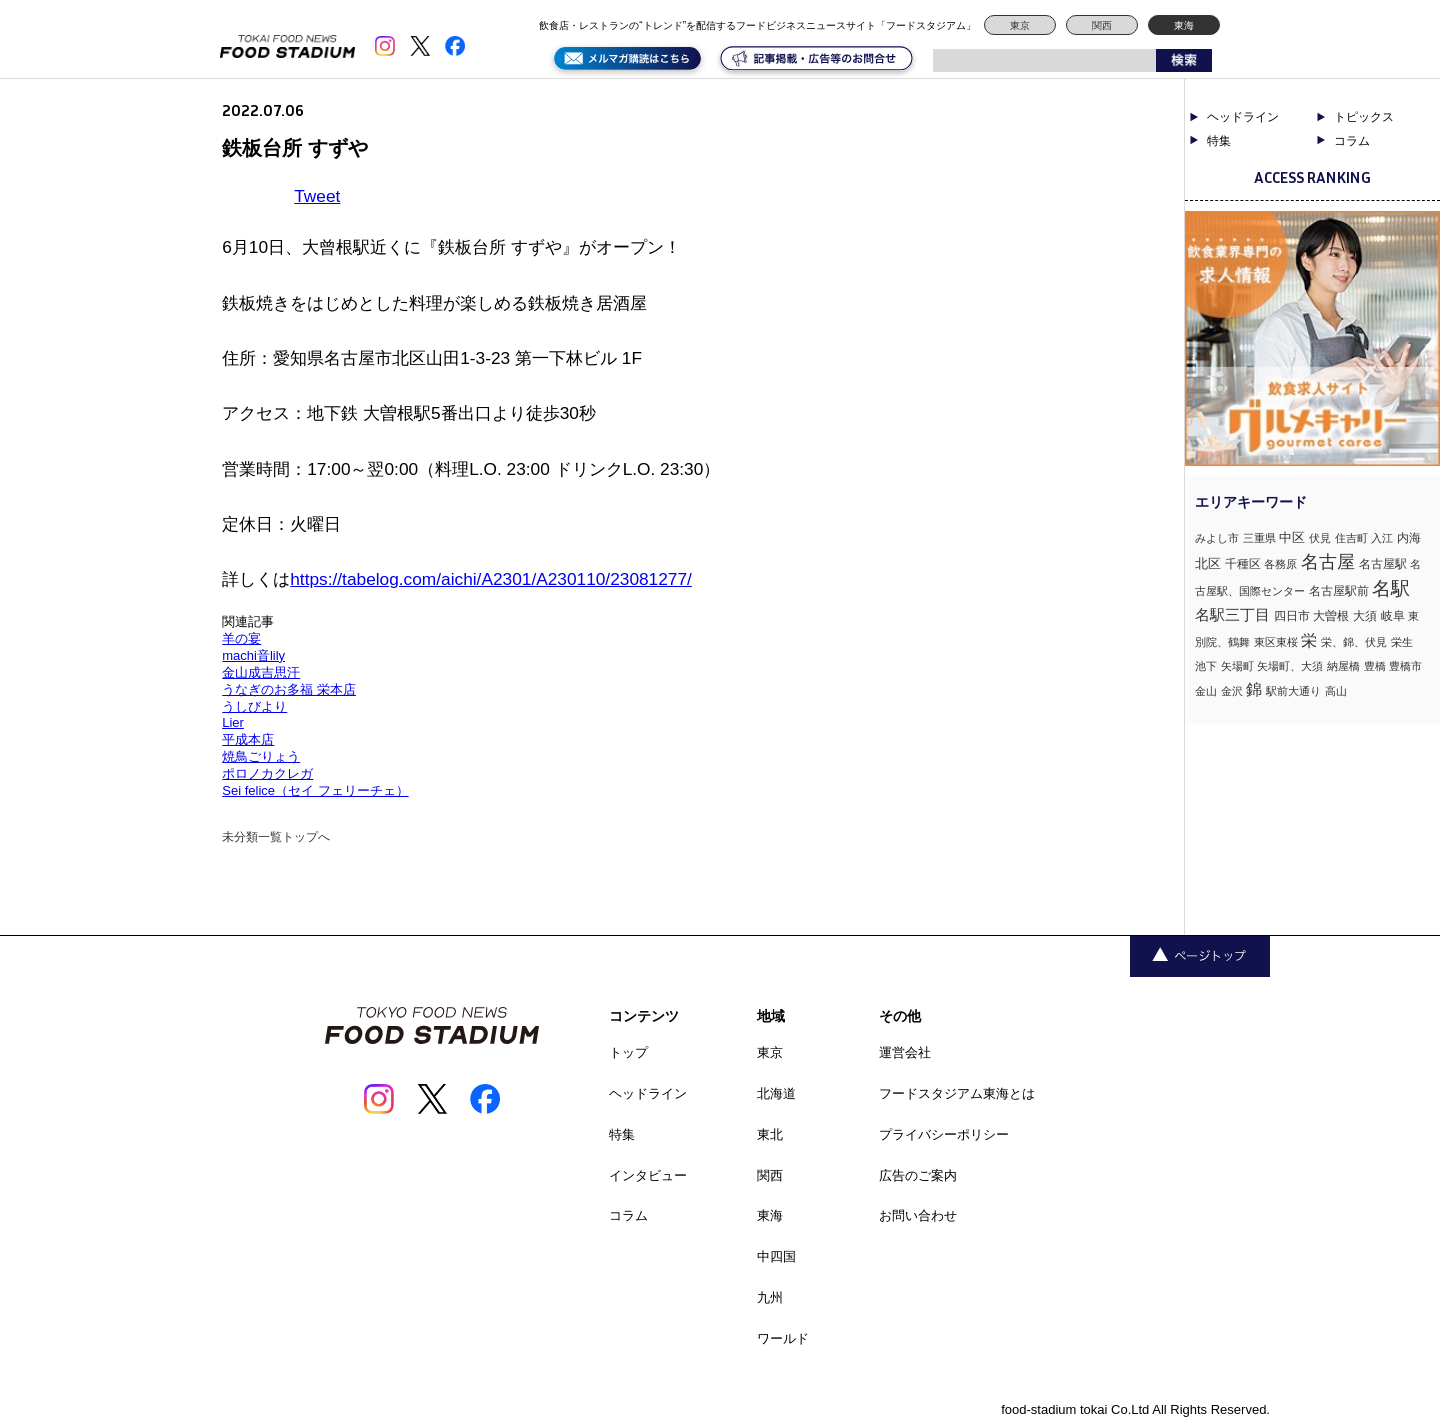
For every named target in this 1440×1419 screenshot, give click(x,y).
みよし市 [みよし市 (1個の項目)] (1217, 538)
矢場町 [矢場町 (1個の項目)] (1237, 666)
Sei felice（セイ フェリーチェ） (315, 790)
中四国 (776, 1256)
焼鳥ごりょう (261, 756)
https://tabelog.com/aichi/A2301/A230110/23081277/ (491, 579)
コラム (1352, 141)
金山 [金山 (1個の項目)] (1206, 691)
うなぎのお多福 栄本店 (289, 689)
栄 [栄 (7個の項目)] (1309, 640)
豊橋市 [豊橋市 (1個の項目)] (1405, 666)
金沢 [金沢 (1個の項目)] (1232, 691)
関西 (1102, 25)
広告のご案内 (918, 1175)
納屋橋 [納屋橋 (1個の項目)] (1343, 666)
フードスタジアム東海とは (957, 1093)
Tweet (317, 196)
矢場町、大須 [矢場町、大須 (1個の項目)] (1290, 666)
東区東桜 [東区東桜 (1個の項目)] (1276, 642)
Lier (233, 722)
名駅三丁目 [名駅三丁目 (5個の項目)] (1232, 614)
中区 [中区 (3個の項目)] (1292, 537)
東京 (1020, 25)
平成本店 (248, 739)
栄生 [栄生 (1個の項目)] (1402, 642)
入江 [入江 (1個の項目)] (1382, 538)
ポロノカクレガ (267, 773)
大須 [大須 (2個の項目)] (1365, 616)
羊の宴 (241, 638)
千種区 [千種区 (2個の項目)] (1243, 564)
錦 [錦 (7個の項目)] (1254, 689)
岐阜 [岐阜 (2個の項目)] (1393, 616)
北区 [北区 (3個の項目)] (1208, 563)
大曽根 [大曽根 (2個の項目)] (1331, 616)
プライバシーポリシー (944, 1134)
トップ (628, 1052)
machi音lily (253, 655)
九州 (770, 1297)
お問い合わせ (918, 1215)
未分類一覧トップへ (276, 837)
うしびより (254, 706)
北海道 (776, 1093)
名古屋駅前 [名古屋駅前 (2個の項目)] (1339, 591)
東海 (1184, 25)
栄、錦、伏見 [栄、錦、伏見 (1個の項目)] (1354, 642)
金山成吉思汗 (261, 672)
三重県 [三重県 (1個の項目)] (1259, 538)
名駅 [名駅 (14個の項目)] (1391, 588)
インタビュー (648, 1175)
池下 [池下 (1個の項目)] (1206, 666)
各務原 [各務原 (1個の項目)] (1280, 564)
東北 (770, 1134)
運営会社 (905, 1052)
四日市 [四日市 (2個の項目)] (1292, 616)
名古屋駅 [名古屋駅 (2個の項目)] (1383, 564)
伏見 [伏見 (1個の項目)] (1320, 538)
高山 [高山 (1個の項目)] (1336, 691)
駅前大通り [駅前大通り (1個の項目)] (1293, 691)
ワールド (783, 1338)
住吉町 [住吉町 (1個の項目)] (1351, 538)
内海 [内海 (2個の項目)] (1409, 538)
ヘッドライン (1243, 117)
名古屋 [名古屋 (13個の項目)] (1328, 561)
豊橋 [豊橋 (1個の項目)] (1375, 666)
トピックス (1364, 117)
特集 (1219, 141)
